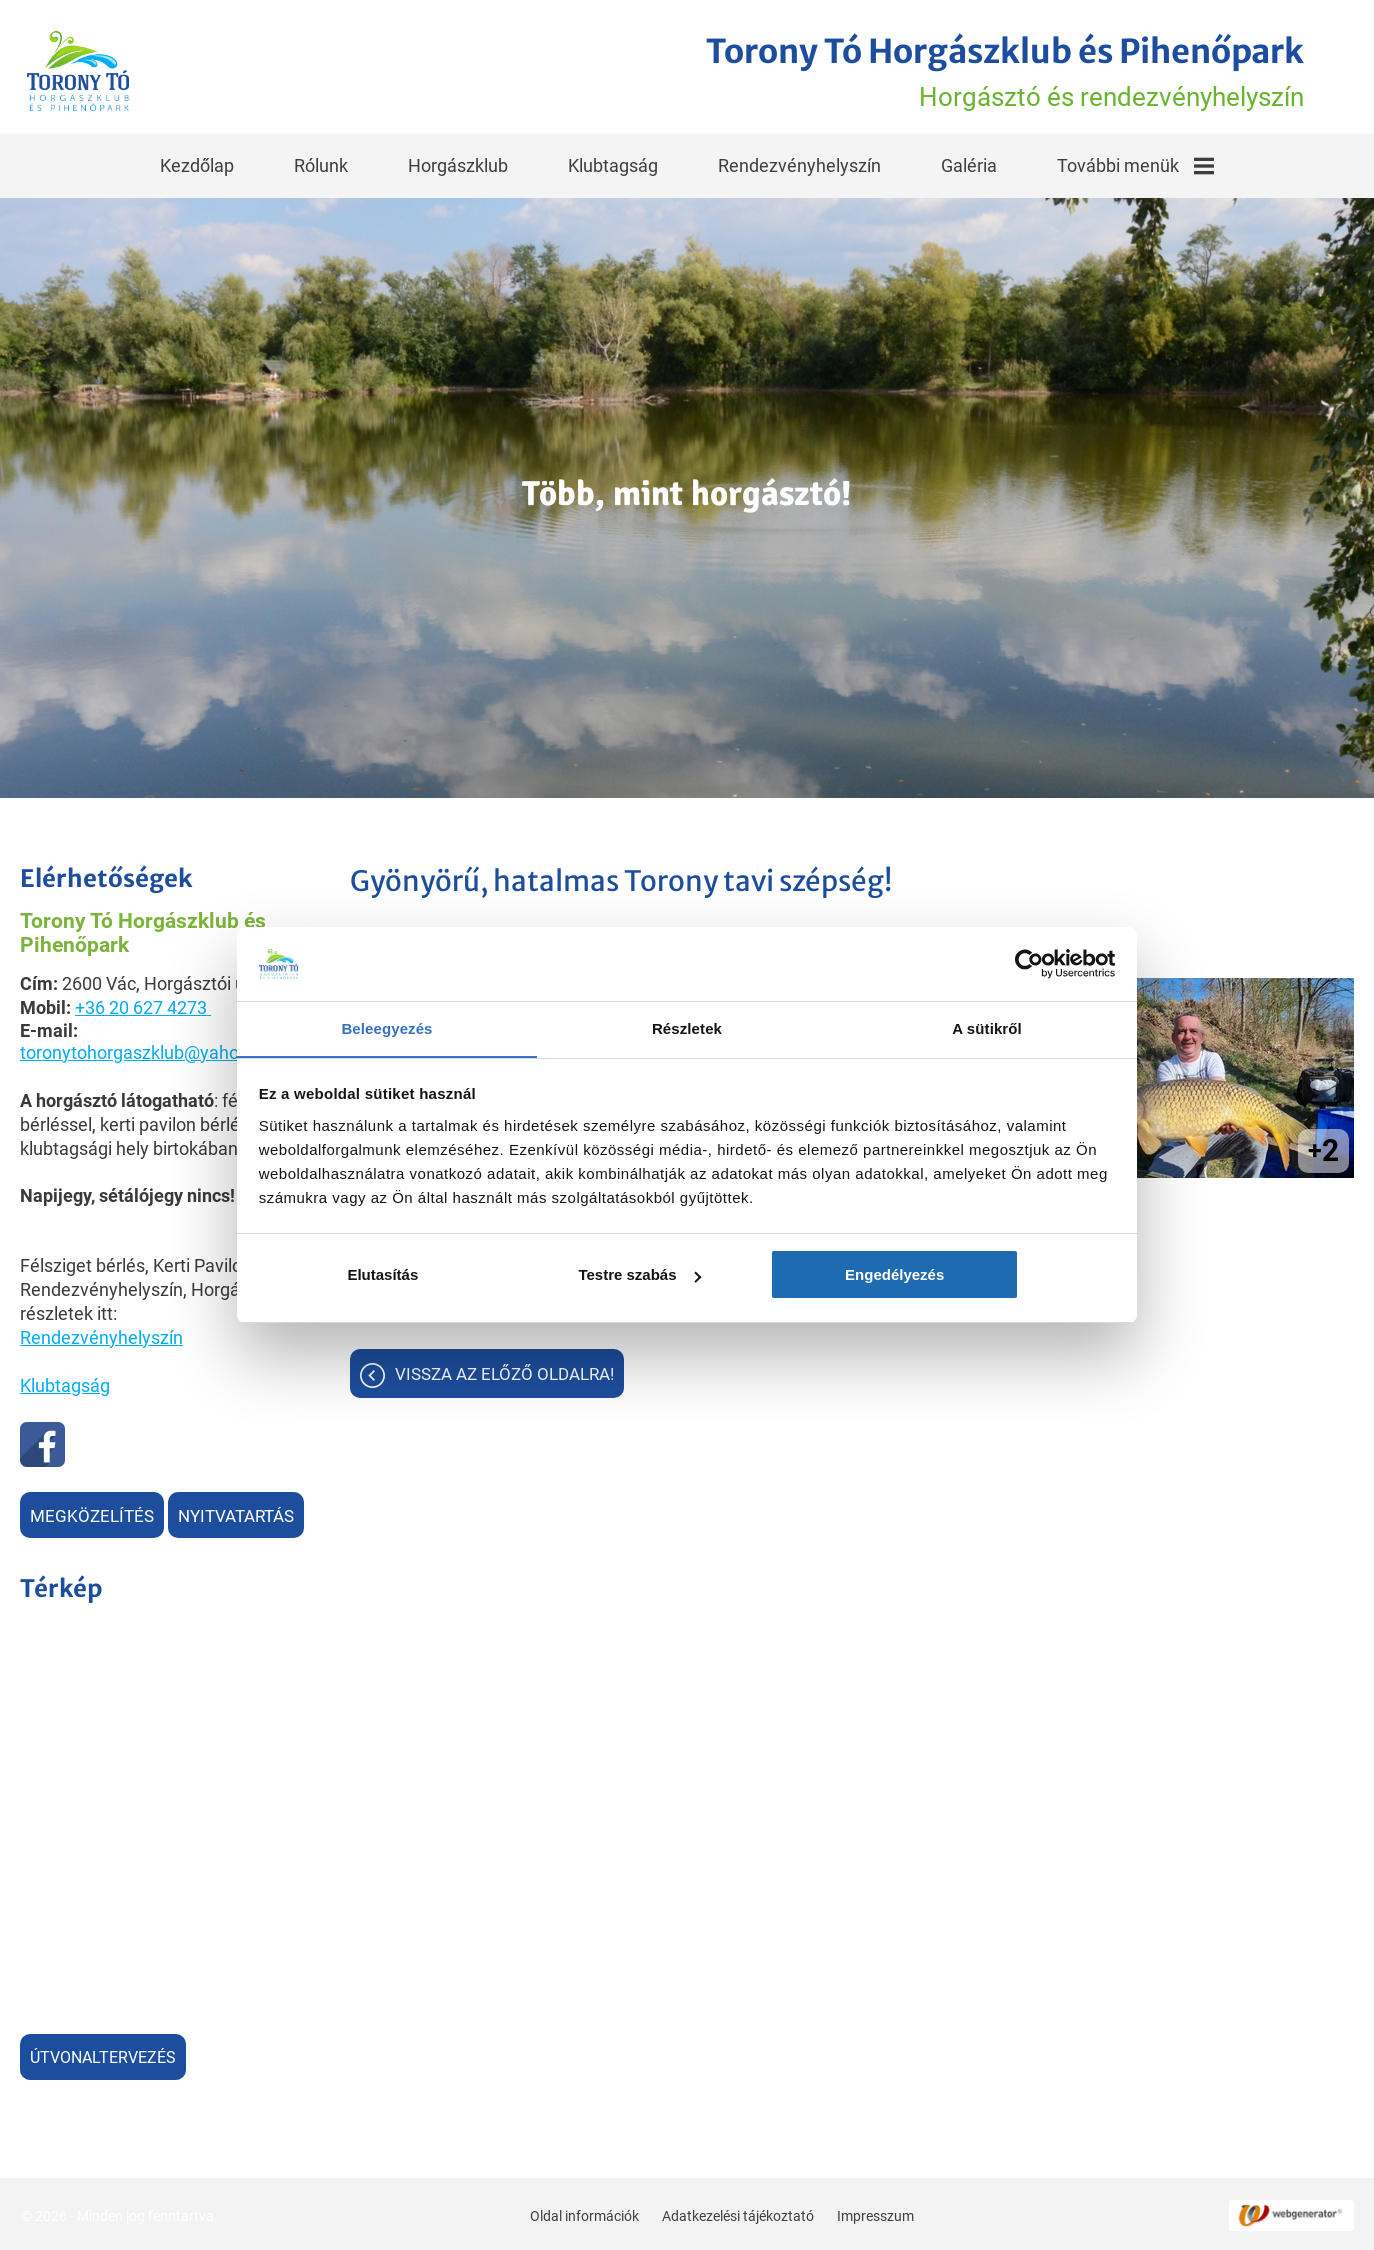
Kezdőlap (197, 163)
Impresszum (874, 2213)
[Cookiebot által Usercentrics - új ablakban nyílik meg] (1027, 964)
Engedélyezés (974, 1275)
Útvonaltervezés (103, 2055)
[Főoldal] (81, 71)
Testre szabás (688, 1275)
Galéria (969, 163)
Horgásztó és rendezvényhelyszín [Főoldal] (991, 71)
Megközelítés (92, 1514)
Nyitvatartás (236, 1514)
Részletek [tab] (687, 1029)
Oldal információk (583, 2213)
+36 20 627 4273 (141, 1005)
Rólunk (321, 163)
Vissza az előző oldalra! (504, 1374)
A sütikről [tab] (987, 1029)
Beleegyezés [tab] (386, 1029)
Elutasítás (399, 1275)
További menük (1135, 163)
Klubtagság (613, 163)
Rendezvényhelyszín (799, 163)
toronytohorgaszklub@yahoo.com (154, 1050)
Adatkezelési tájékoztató (737, 2213)
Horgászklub (458, 163)
